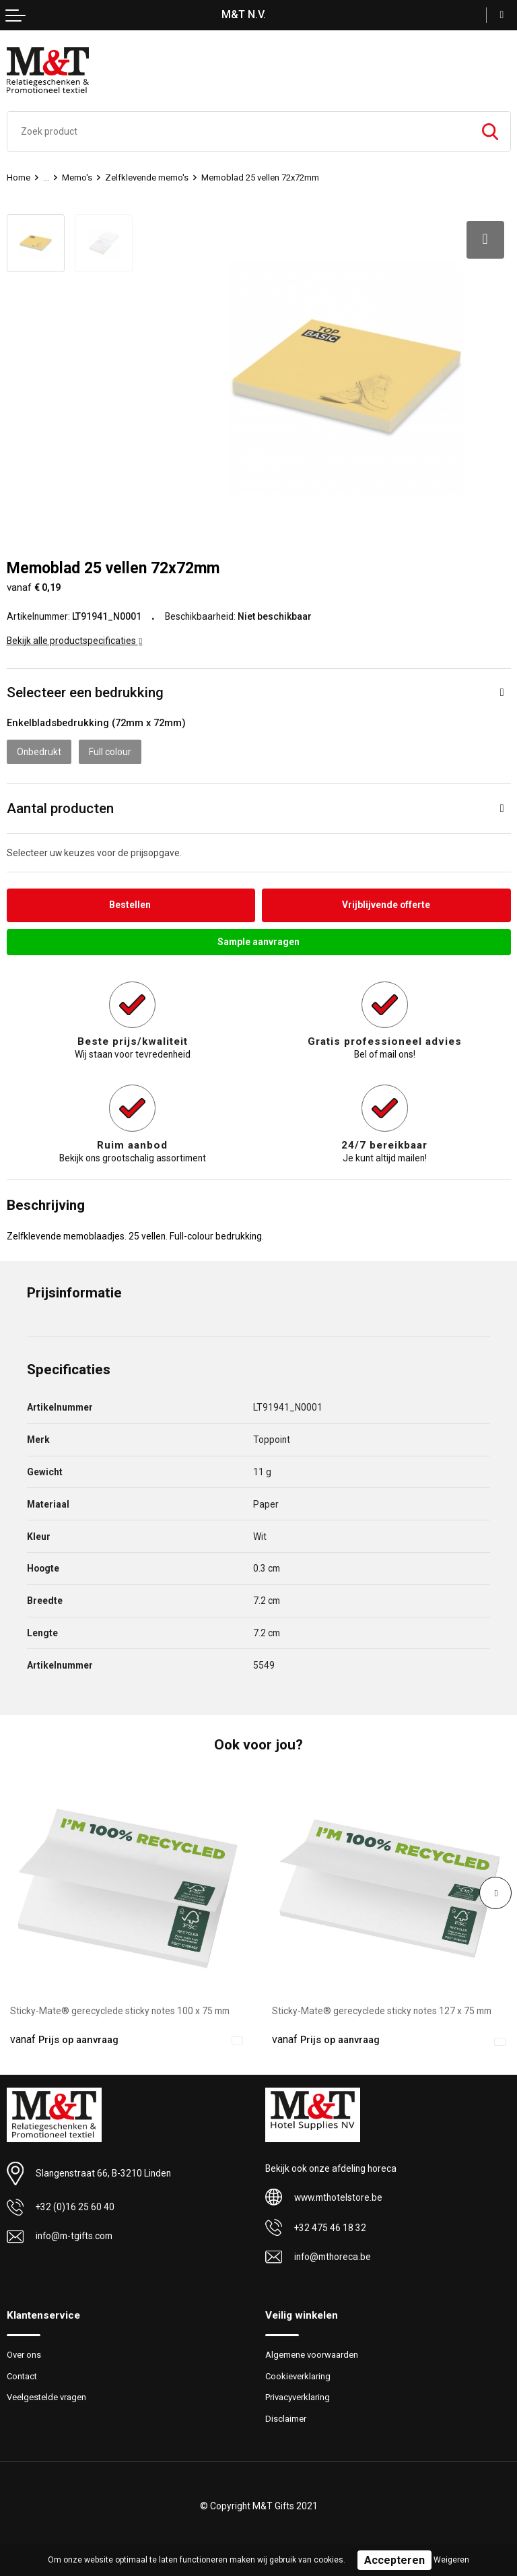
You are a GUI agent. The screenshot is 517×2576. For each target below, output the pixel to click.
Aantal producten (60, 807)
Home (18, 177)
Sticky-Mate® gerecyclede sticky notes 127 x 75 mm (381, 2010)
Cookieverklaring (298, 2375)
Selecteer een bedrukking (85, 691)
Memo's (77, 177)
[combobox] (238, 131)
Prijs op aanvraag (64, 2038)
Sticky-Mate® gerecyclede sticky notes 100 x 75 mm (120, 2010)
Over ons (24, 2353)
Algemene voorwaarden (311, 2353)
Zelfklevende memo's (146, 177)
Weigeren (451, 2560)
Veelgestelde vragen (46, 2396)
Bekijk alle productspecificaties (75, 639)
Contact (22, 2375)
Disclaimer (285, 2417)
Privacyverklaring (297, 2396)
